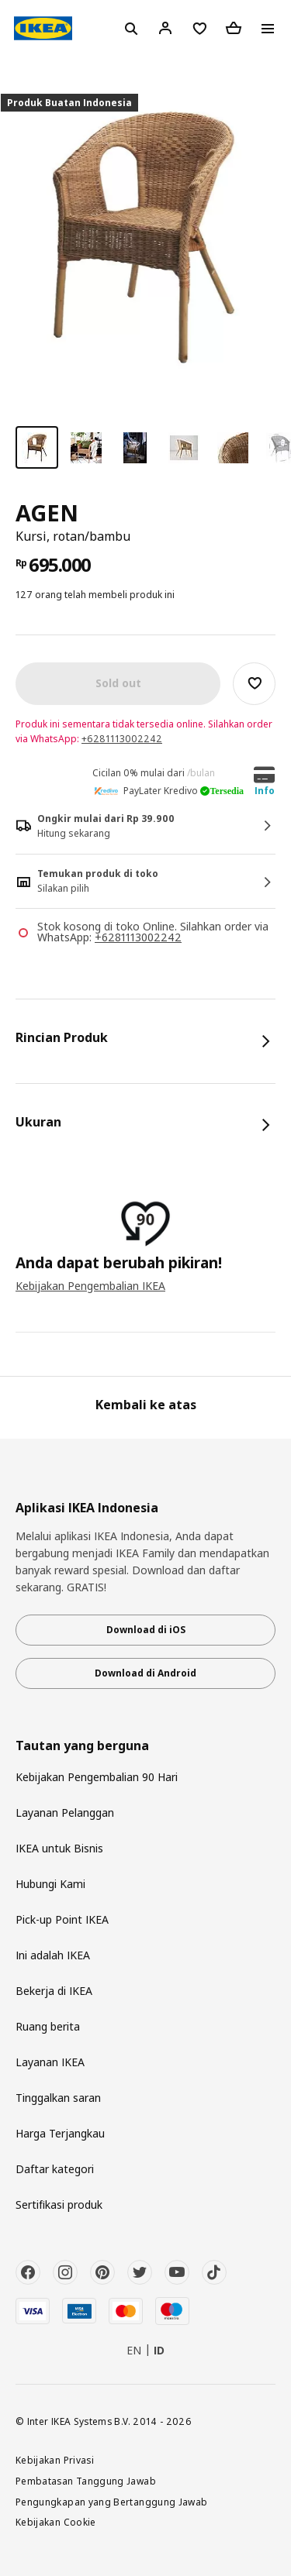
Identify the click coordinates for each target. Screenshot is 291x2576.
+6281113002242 (121, 738)
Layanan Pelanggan (65, 1812)
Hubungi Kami (50, 1883)
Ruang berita (48, 2026)
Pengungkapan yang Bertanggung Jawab (112, 2501)
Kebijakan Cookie (56, 2522)
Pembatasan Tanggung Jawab (86, 2481)
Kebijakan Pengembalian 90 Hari (97, 1776)
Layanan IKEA (50, 2062)
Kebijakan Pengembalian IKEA (90, 1285)
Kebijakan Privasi (55, 2460)
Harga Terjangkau (60, 2133)
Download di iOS (145, 1629)
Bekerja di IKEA (54, 1990)
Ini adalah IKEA (53, 1955)
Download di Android (145, 1673)
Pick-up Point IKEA (62, 1919)
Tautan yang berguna (82, 1746)
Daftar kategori (55, 2169)
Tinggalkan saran (58, 2097)
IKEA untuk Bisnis (59, 1848)
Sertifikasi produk (59, 2204)
